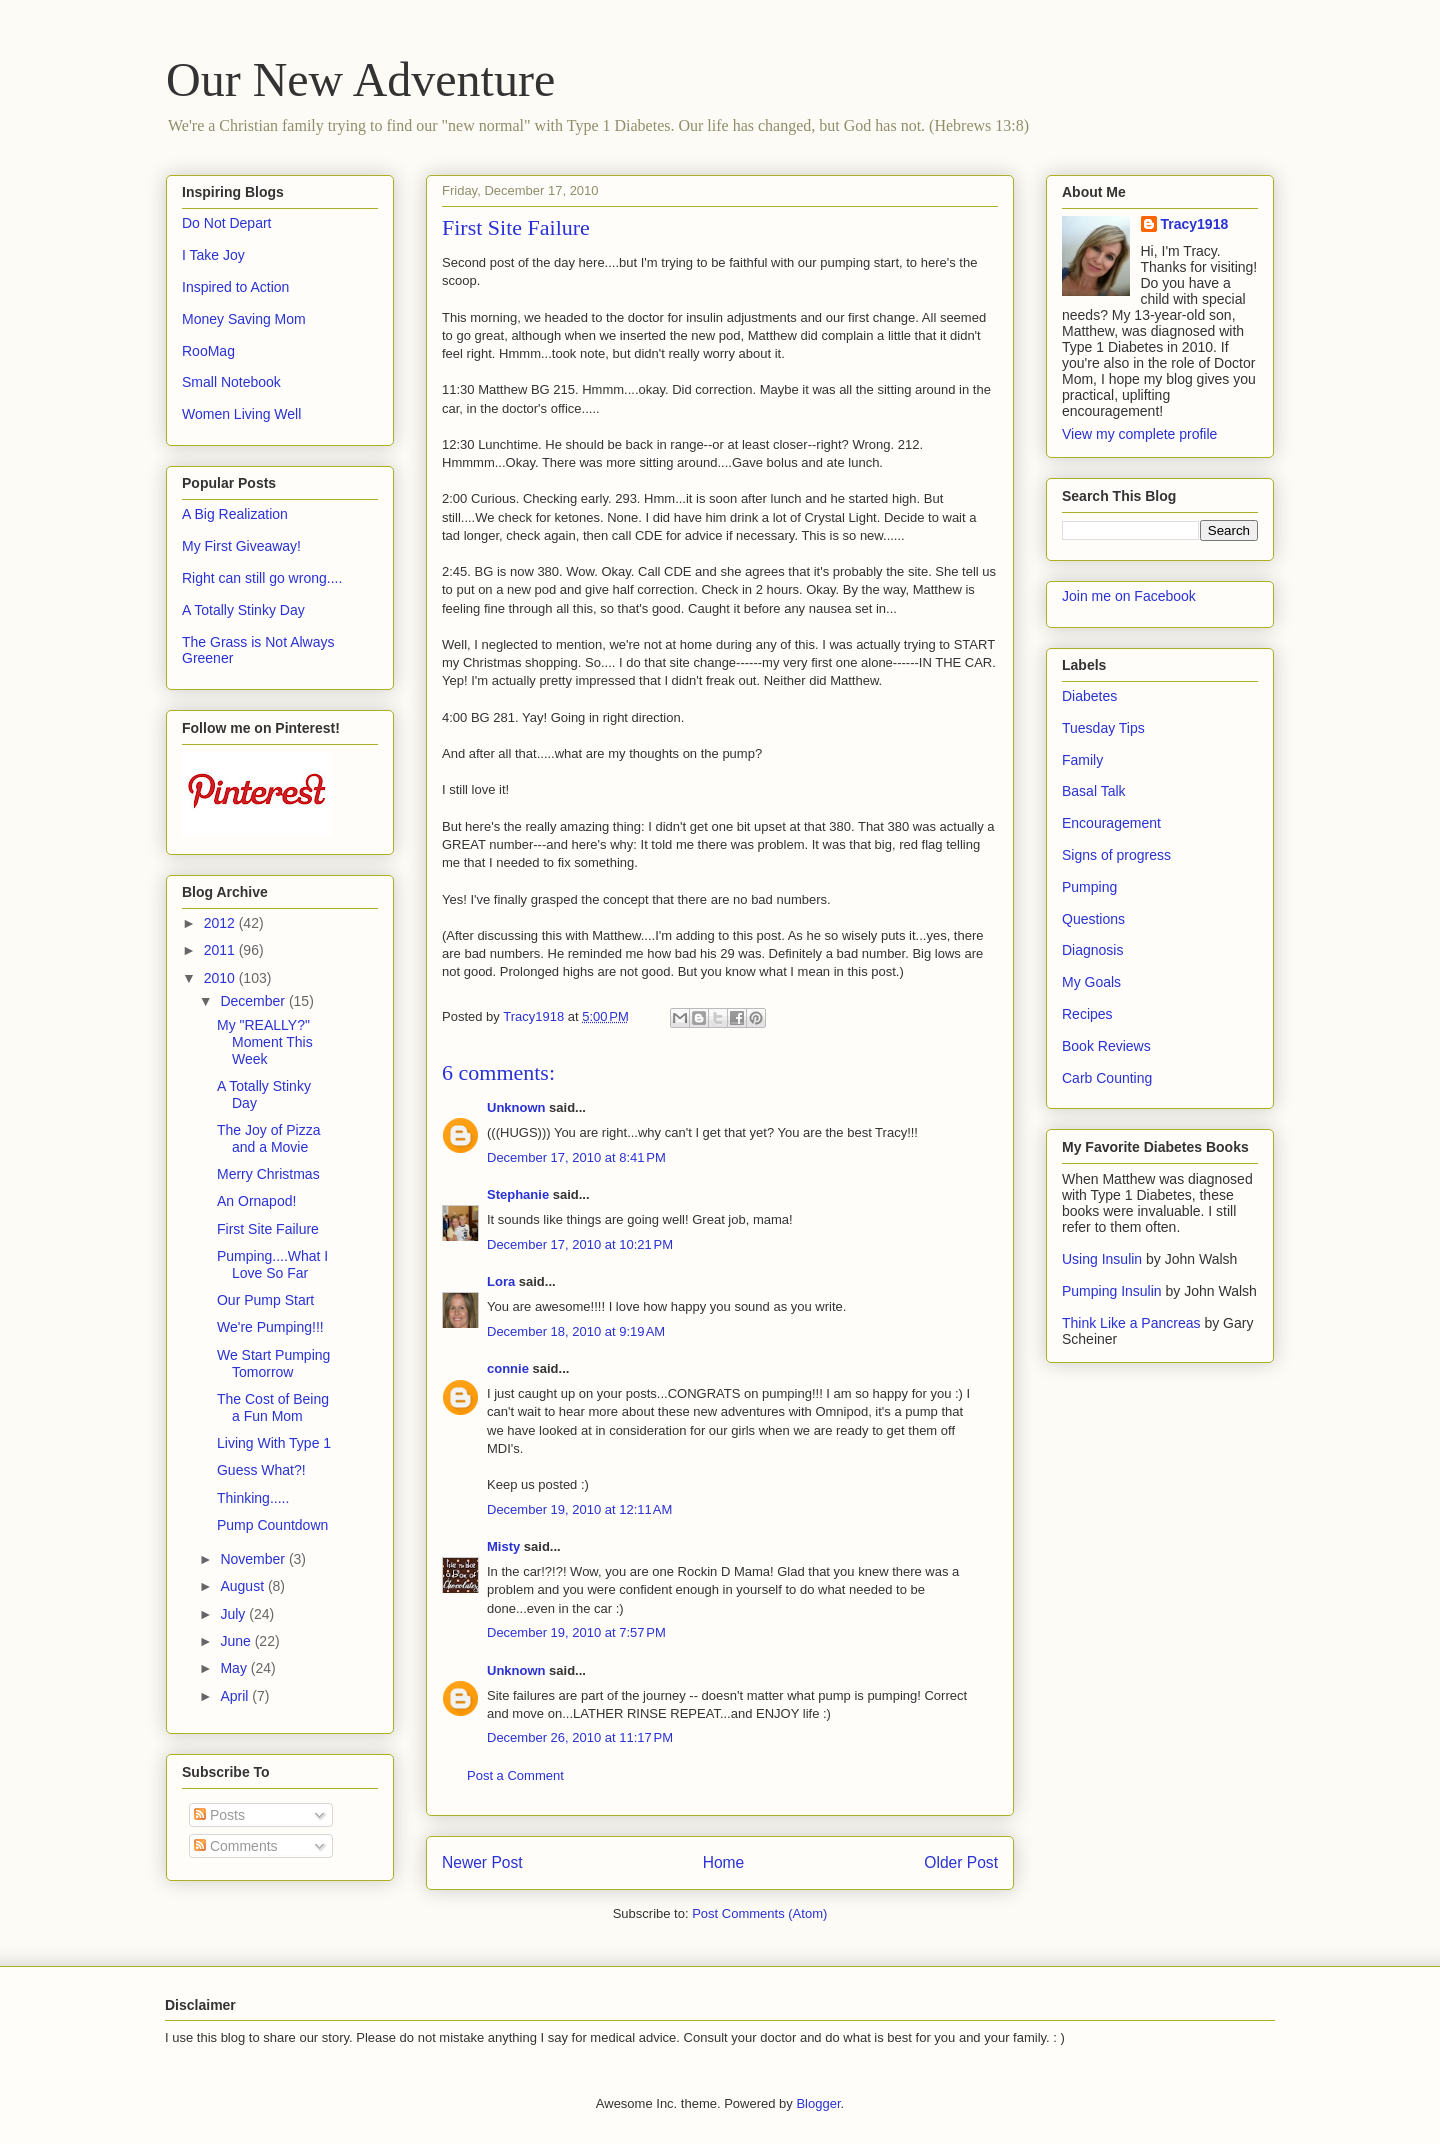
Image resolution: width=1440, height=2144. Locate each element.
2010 (221, 978)
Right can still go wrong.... (262, 578)
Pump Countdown (272, 1525)
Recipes (1087, 1014)
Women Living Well (241, 414)
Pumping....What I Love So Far (272, 1264)
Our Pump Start (265, 1300)
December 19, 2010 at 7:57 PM (576, 1632)
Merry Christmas (268, 1174)
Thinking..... (253, 1498)
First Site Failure (268, 1229)
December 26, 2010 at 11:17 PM (580, 1737)
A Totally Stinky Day (243, 610)
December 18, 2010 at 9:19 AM (576, 1331)
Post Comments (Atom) (759, 1913)
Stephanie (518, 1194)
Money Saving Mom (244, 319)
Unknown (516, 1107)
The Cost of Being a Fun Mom (273, 1407)
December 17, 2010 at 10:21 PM (580, 1244)
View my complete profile (1139, 434)
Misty (503, 1546)
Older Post (961, 1862)
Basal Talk (1094, 791)
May (235, 1668)
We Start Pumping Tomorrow (273, 1363)
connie (508, 1368)
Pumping (1089, 887)
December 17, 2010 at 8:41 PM (576, 1157)
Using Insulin (1102, 1259)
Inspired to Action (235, 287)
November (254, 1559)
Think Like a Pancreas (1131, 1323)
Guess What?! (261, 1470)
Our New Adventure (360, 79)
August (243, 1586)
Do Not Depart (226, 223)
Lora (501, 1281)
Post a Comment (515, 1775)
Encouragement (1111, 823)
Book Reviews (1106, 1046)
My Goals (1091, 982)
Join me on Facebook (1129, 596)
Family (1082, 760)
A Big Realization (235, 514)
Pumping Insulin (1114, 1291)
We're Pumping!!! (270, 1327)
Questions (1093, 919)
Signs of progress (1116, 855)
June (237, 1641)
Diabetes (1089, 696)
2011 (221, 950)
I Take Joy (213, 255)
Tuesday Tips (1103, 728)
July (234, 1614)
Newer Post (482, 1862)
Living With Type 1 (274, 1443)
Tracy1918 (1195, 224)
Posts (219, 1815)
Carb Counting (1107, 1078)
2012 (221, 923)
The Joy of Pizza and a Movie (269, 1138)
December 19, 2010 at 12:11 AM (579, 1509)
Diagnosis (1092, 950)
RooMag (208, 351)
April (236, 1696)
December (254, 1001)
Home (724, 1862)
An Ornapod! (256, 1201)
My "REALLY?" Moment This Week (265, 1042)
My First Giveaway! (241, 546)
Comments (236, 1846)
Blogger (818, 2103)
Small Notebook (231, 382)
